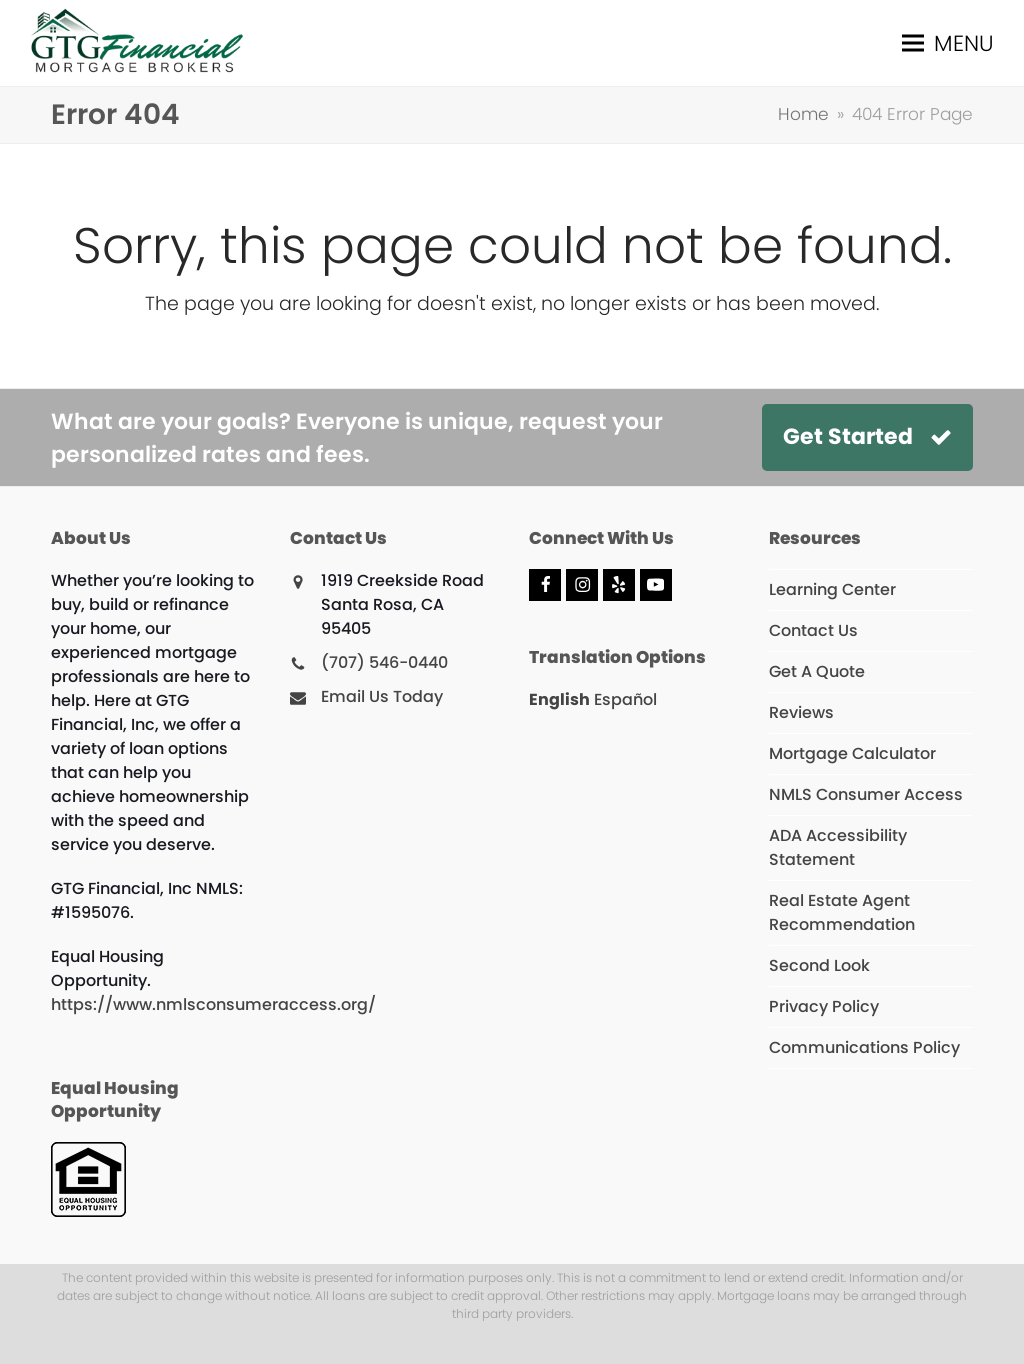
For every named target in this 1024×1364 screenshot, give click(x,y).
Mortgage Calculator (852, 753)
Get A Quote (817, 671)
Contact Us (813, 630)
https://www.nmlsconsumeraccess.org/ (213, 1004)
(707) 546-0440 (384, 662)
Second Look (819, 965)
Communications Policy (864, 1047)
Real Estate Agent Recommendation (842, 912)
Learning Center (832, 589)
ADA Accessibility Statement (838, 847)
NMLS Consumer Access (866, 794)
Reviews (801, 712)
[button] (948, 43)
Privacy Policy (824, 1006)
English (559, 699)
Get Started (867, 436)
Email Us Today (382, 696)
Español (625, 699)
